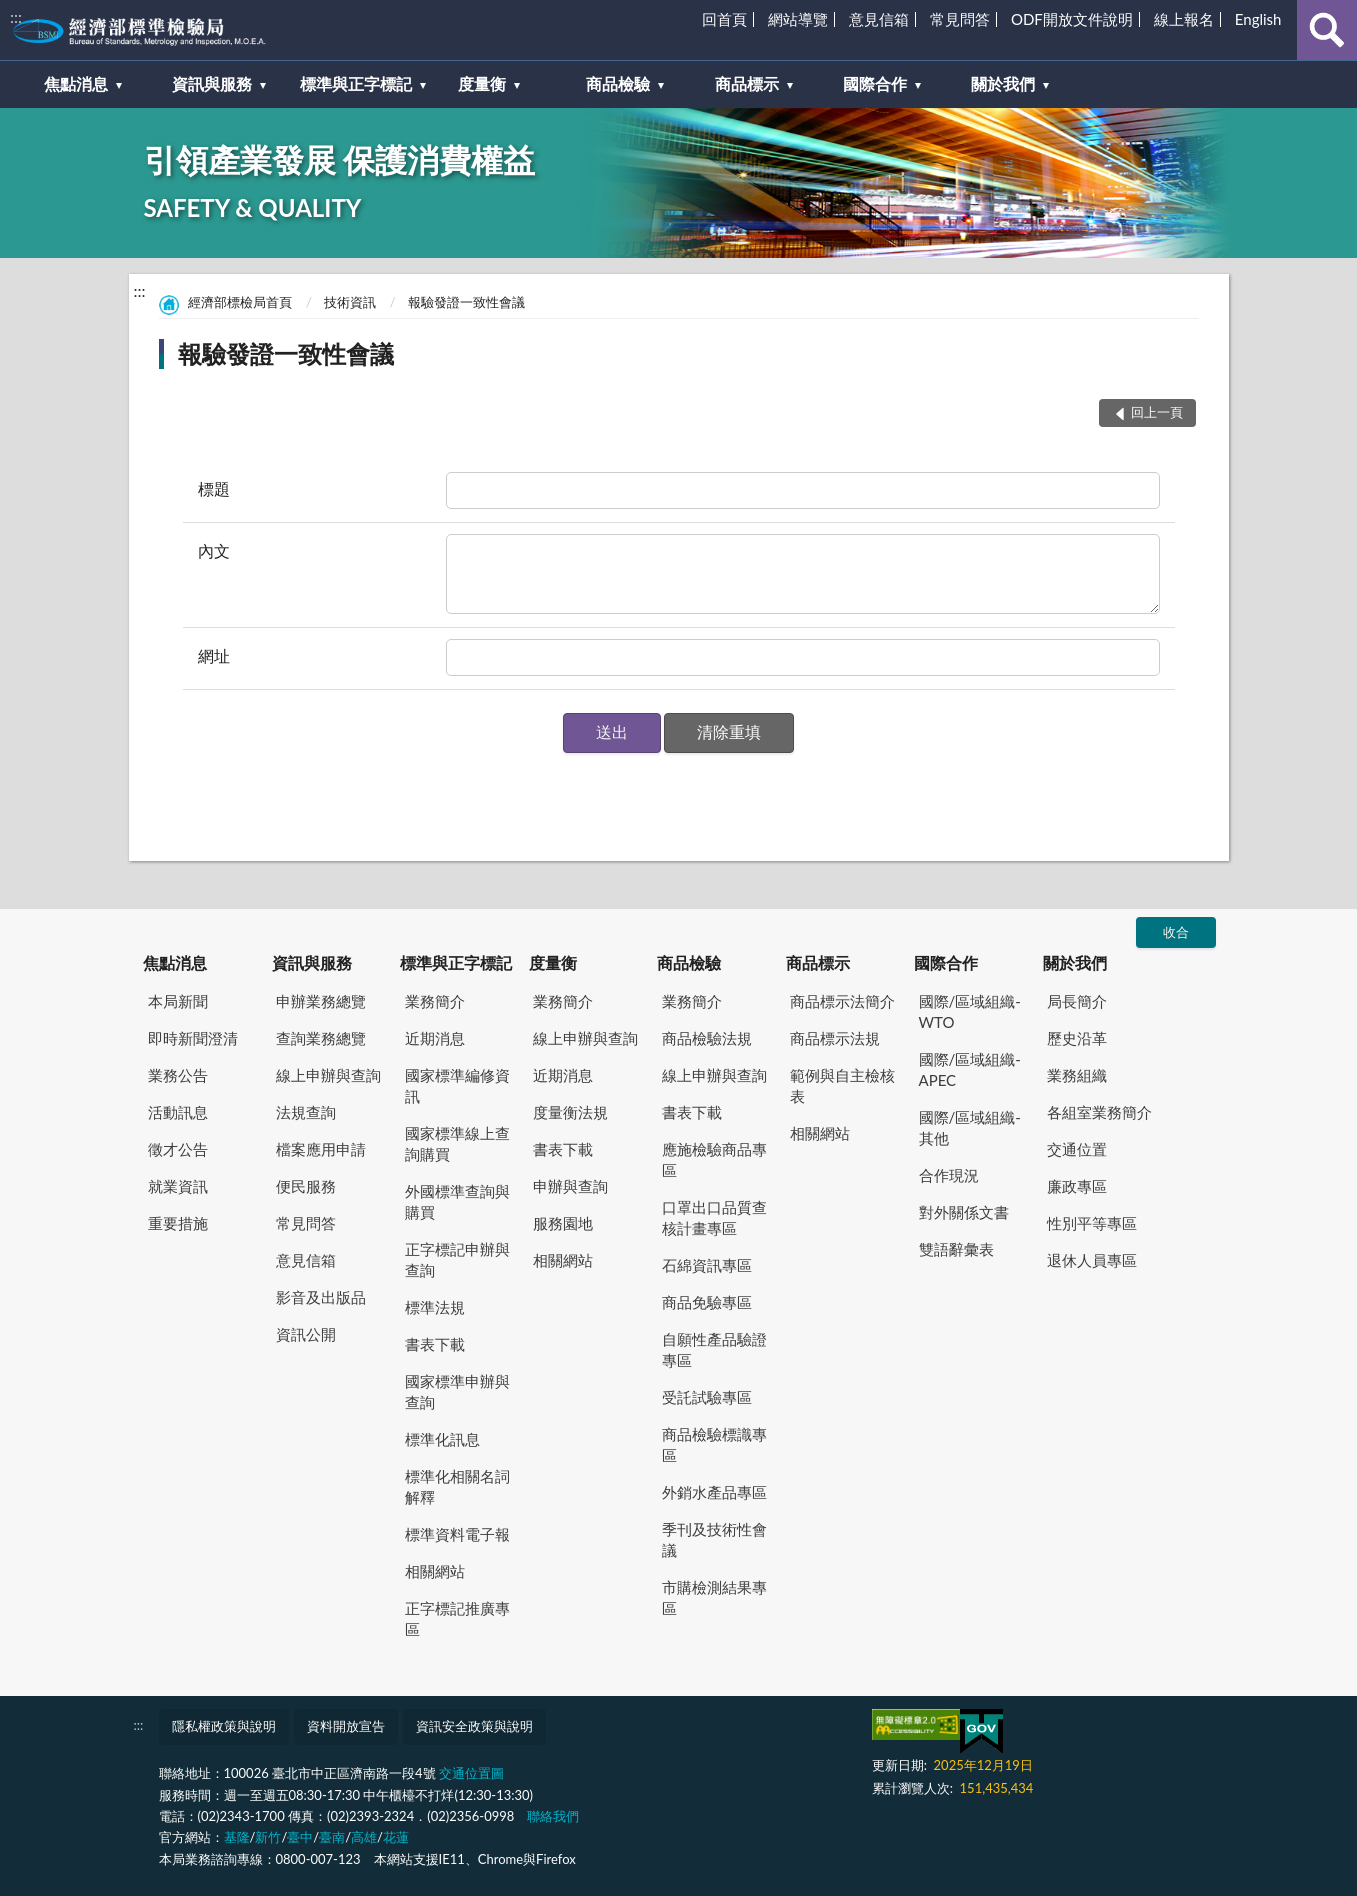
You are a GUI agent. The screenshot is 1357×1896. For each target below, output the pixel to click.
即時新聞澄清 (193, 1038)
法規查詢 (306, 1112)
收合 (1176, 932)
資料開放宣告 (346, 1726)
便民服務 (306, 1186)
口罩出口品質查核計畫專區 (714, 1217)
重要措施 (178, 1223)
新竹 (268, 1837)
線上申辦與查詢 (328, 1075)
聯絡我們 (553, 1816)
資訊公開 (306, 1334)
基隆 (237, 1837)
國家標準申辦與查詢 (457, 1391)
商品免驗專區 (707, 1302)
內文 (214, 550)
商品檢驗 (689, 962)
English (1258, 19)
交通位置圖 (471, 1773)
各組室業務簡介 (1099, 1112)
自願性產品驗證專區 (714, 1349)
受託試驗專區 (707, 1397)
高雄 (364, 1837)
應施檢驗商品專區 (714, 1159)
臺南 (332, 1837)
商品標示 (818, 962)
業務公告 (178, 1075)
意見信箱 (879, 19)
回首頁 (724, 19)
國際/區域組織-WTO (970, 1011)
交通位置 (1077, 1149)
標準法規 (435, 1307)
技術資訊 (350, 302)
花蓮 (396, 1837)
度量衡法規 (570, 1112)
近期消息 (435, 1038)
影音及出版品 (321, 1297)
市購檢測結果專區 (714, 1597)
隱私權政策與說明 (224, 1726)
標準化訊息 (442, 1439)
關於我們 (1075, 962)
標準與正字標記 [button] (356, 83)
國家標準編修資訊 (457, 1085)
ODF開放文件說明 (1072, 19)
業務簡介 (435, 1001)
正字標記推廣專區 (457, 1618)
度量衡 (553, 962)
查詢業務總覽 (321, 1038)
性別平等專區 (1092, 1223)
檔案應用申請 (321, 1149)
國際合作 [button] (875, 83)
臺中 (300, 1837)
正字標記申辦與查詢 (457, 1259)
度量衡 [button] (482, 83)
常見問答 (960, 19)
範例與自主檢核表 (842, 1085)
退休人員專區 (1092, 1260)
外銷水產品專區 (714, 1492)
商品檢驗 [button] (618, 83)
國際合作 (946, 962)
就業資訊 (178, 1186)
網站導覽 (798, 19)
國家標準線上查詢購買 (457, 1143)
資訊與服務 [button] (212, 83)
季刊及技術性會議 (714, 1539)
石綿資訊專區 (707, 1265)
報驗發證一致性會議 (466, 302)
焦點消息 (175, 962)
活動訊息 (178, 1112)
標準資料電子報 (457, 1534)
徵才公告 (178, 1149)
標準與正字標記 (456, 962)
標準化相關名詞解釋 (457, 1486)
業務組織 (1077, 1075)
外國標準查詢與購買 (457, 1201)
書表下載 (435, 1344)
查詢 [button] (1327, 30)
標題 (214, 488)
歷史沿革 (1077, 1038)
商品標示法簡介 (842, 1001)
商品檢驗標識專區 (714, 1444)
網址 (214, 655)
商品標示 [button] (747, 83)
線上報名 (1184, 19)
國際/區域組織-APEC (970, 1069)
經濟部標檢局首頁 (240, 302)
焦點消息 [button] (76, 83)
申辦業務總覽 (321, 1001)
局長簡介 (1077, 1001)
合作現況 (949, 1175)
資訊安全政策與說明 (474, 1726)
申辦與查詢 (570, 1186)
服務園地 (563, 1223)
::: (16, 16)
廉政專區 (1077, 1186)
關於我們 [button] (1003, 83)
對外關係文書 (964, 1212)
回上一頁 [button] (1157, 412)
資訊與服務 (312, 962)
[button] (612, 733)
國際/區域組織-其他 (970, 1127)
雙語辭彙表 (956, 1249)
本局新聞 (178, 1001)
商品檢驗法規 (707, 1038)
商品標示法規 (835, 1038)
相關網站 (435, 1571)
